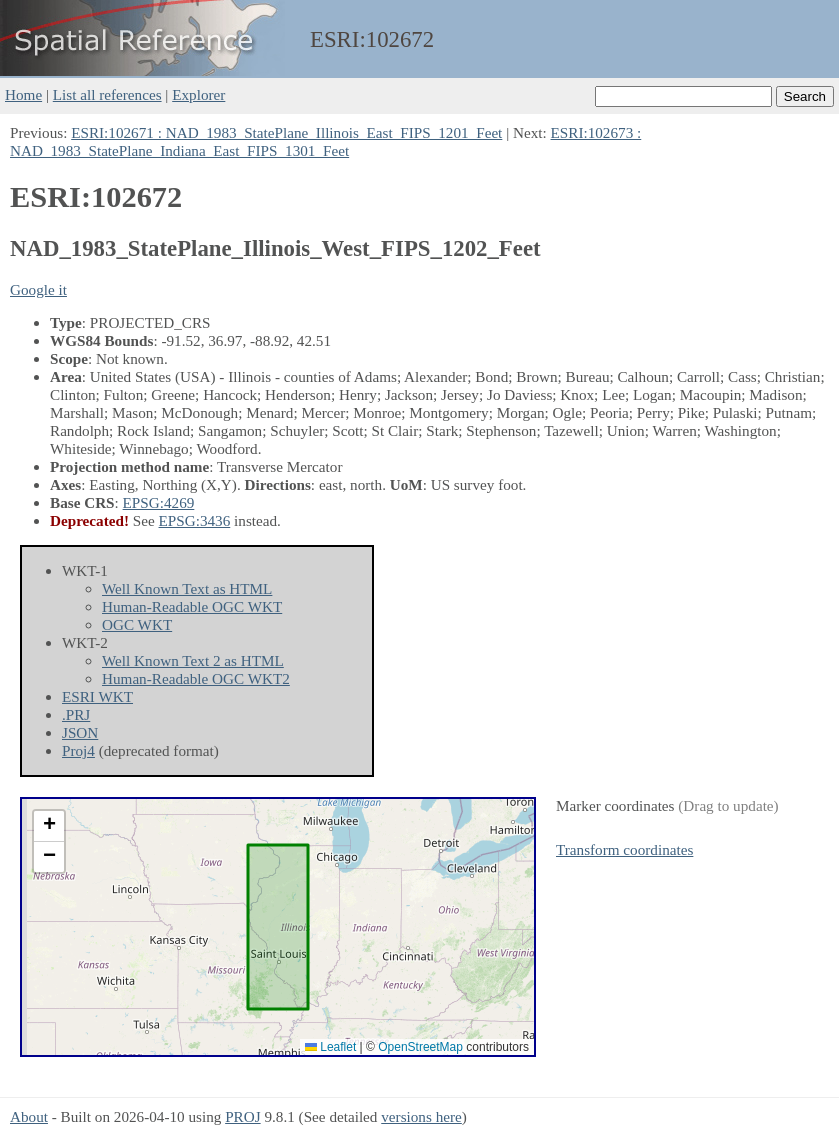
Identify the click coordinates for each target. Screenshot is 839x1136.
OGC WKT (137, 624)
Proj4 (78, 750)
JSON (80, 732)
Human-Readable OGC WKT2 (196, 678)
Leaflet (330, 1047)
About (29, 1116)
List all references (107, 94)
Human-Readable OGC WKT (192, 606)
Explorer (198, 94)
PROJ (242, 1116)
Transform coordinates (624, 849)
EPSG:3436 (195, 520)
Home (23, 94)
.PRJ (76, 714)
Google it (38, 289)
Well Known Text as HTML (187, 588)
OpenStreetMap (420, 1047)
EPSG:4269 (159, 502)
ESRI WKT (97, 696)
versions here (421, 1116)
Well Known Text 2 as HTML (193, 660)
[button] (49, 826)
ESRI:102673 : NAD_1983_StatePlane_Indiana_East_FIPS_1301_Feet (325, 141)
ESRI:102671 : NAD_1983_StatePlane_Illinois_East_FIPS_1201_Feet (286, 132)
